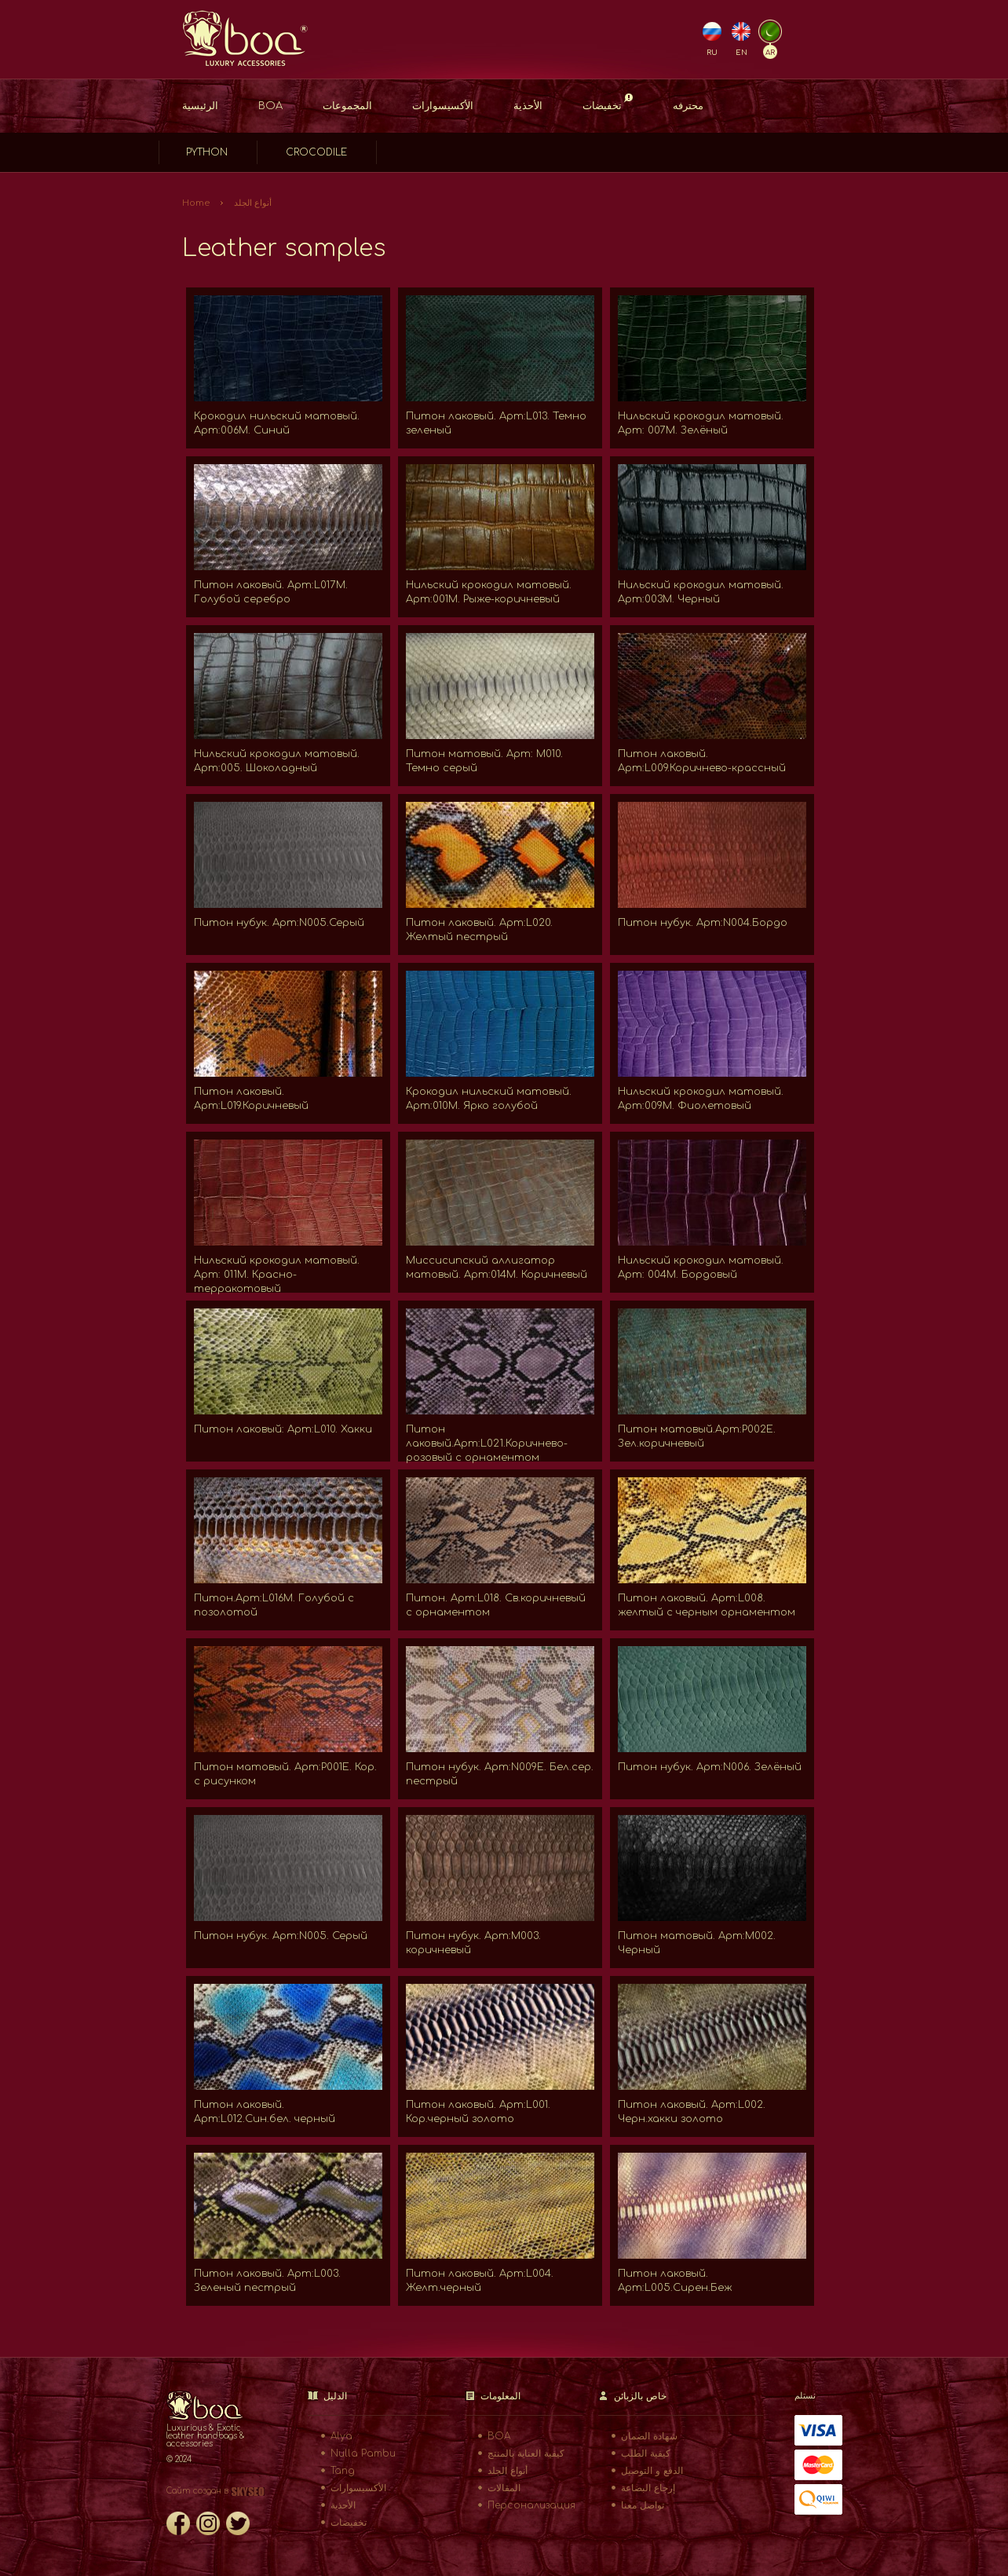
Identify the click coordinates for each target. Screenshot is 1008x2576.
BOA (270, 106)
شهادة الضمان (649, 2436)
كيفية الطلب (645, 2453)
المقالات (504, 2488)
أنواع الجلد (253, 203)
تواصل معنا (642, 2505)
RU (712, 53)
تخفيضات (608, 102)
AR (770, 53)
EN (741, 53)
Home (196, 203)
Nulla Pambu (363, 2453)
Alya (341, 2436)
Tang (343, 2470)
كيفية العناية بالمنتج (526, 2453)
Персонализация (531, 2505)
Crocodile (316, 152)
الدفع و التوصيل (652, 2470)
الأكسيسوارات (442, 106)
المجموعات (347, 106)
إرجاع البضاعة (648, 2488)
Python (207, 152)
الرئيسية (200, 106)
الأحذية (527, 106)
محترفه (688, 106)
